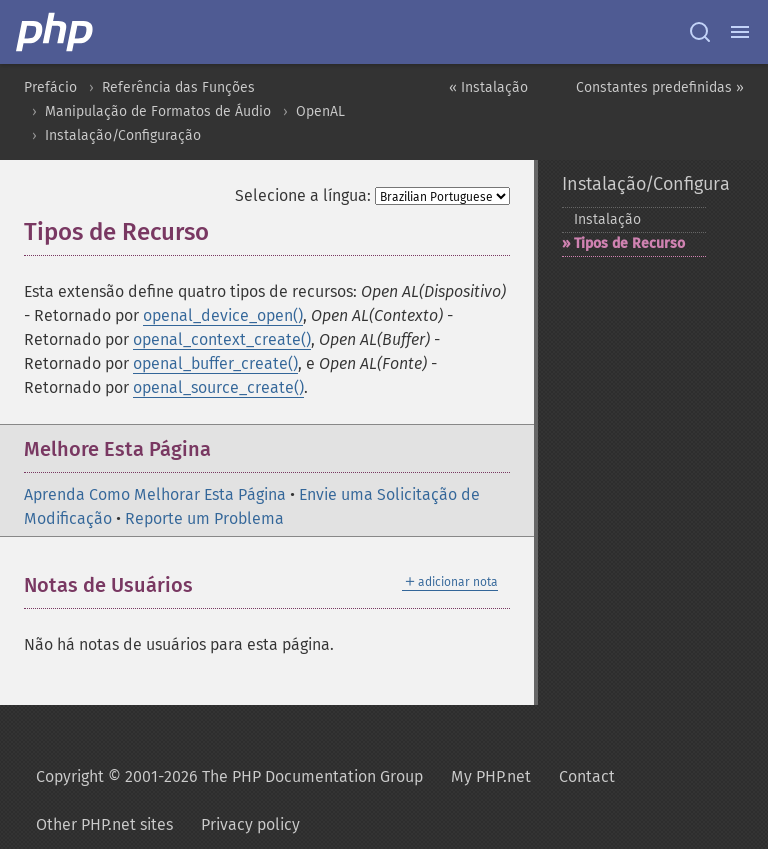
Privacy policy (250, 824)
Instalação (607, 219)
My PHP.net (491, 776)
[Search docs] (700, 32)
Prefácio (50, 87)
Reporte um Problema (204, 518)
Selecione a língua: (303, 195)
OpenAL (320, 111)
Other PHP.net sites (104, 824)
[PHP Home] (56, 32)
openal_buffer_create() (215, 363)
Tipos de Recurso (629, 243)
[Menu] (740, 32)
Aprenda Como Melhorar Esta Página (155, 494)
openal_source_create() (218, 387)
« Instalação (488, 87)
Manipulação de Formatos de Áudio (158, 111)
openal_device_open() (223, 315)
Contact (587, 776)
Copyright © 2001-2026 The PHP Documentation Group (229, 776)
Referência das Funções (178, 87)
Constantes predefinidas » (660, 87)
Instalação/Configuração (123, 135)
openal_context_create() (222, 339)
